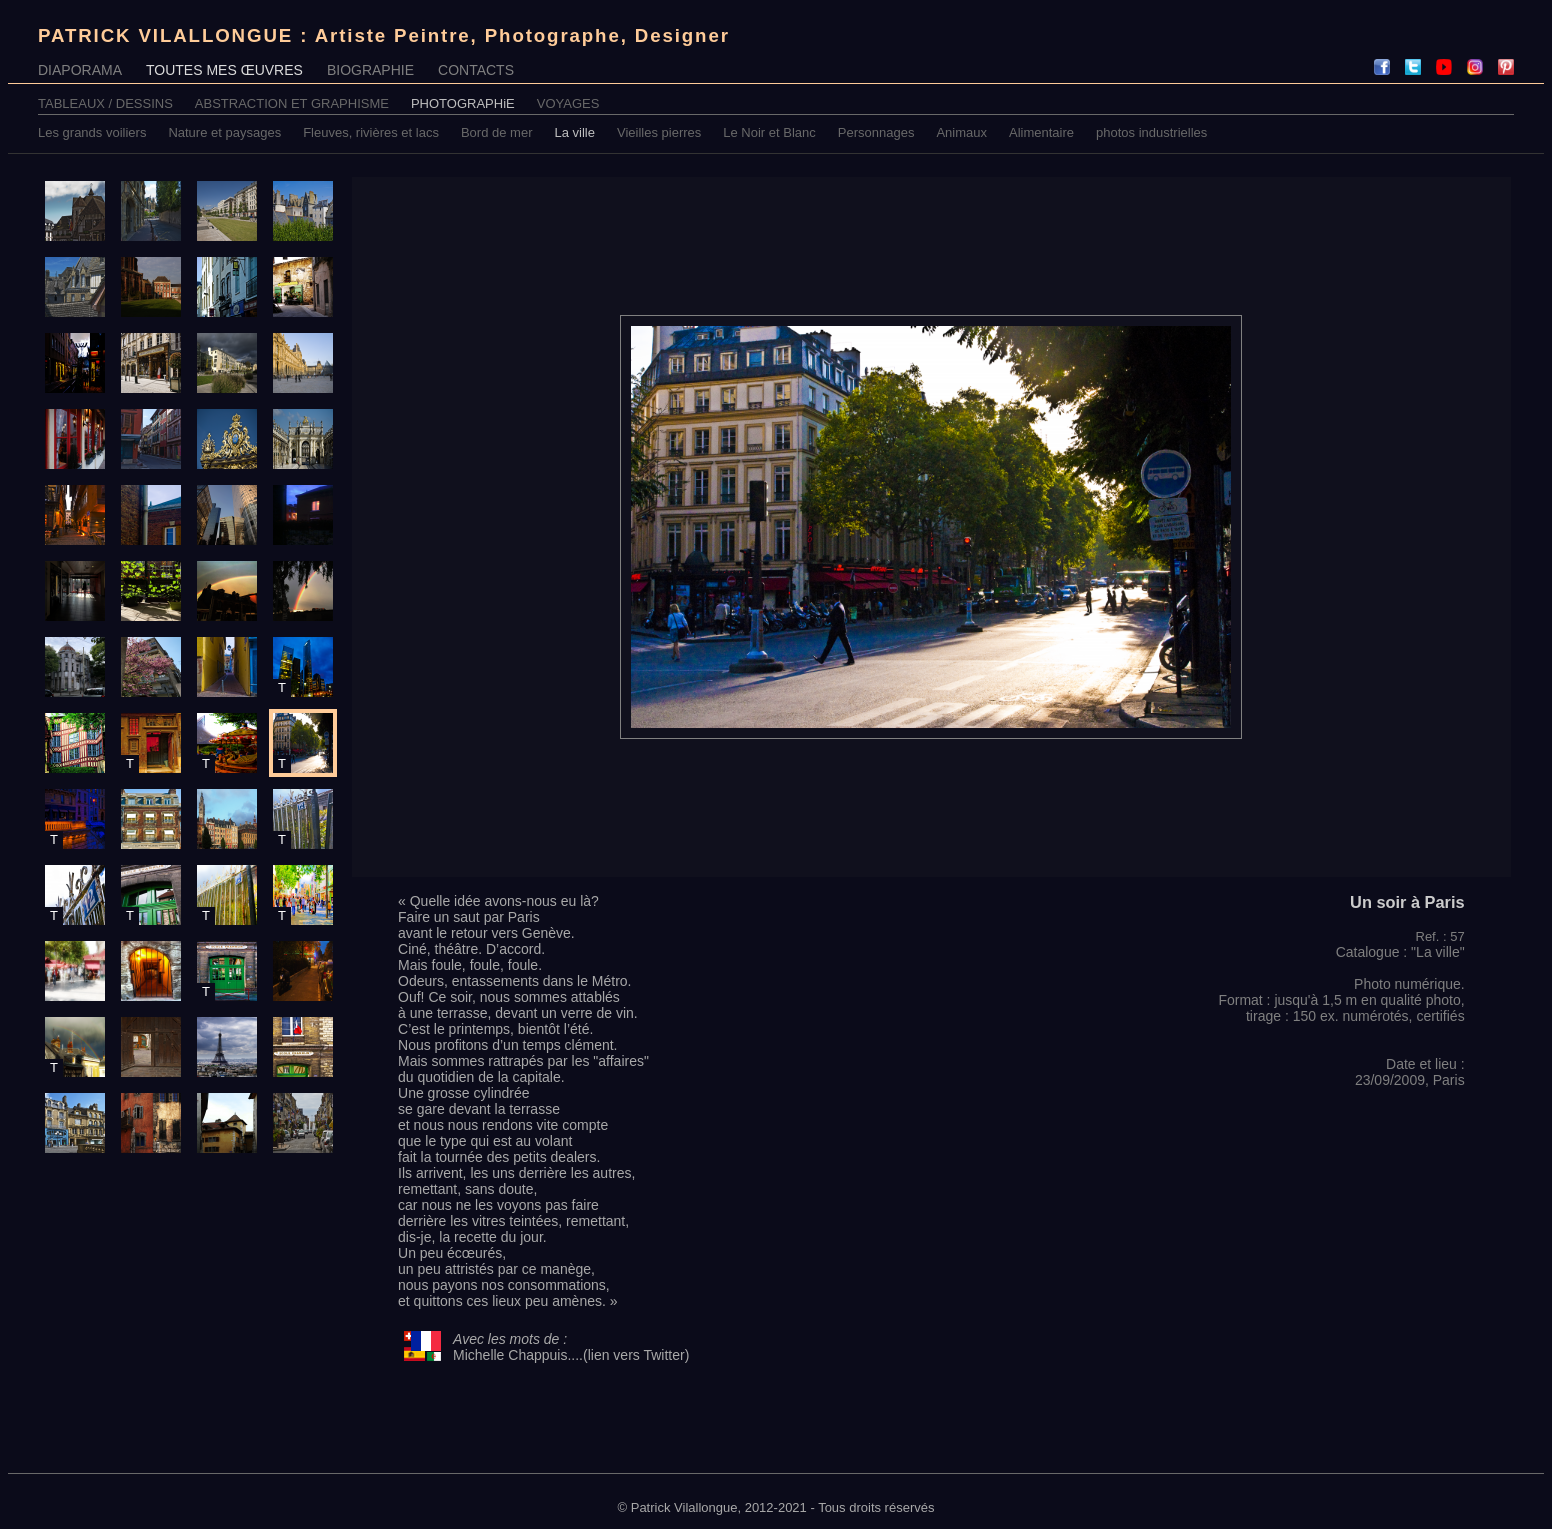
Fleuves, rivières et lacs (371, 132)
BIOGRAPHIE (370, 70)
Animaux (961, 132)
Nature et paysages (224, 132)
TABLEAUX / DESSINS (105, 103)
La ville (575, 132)
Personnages (876, 132)
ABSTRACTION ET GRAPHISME (292, 103)
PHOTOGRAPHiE (463, 103)
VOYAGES (568, 103)
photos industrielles (1151, 132)
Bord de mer (497, 132)
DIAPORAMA (80, 70)
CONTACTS (476, 70)
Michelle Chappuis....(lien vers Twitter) (571, 1355)
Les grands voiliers (92, 132)
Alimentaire (1041, 132)
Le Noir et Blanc (769, 132)
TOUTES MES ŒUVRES (224, 70)
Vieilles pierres (659, 132)
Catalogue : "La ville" (1400, 952)
